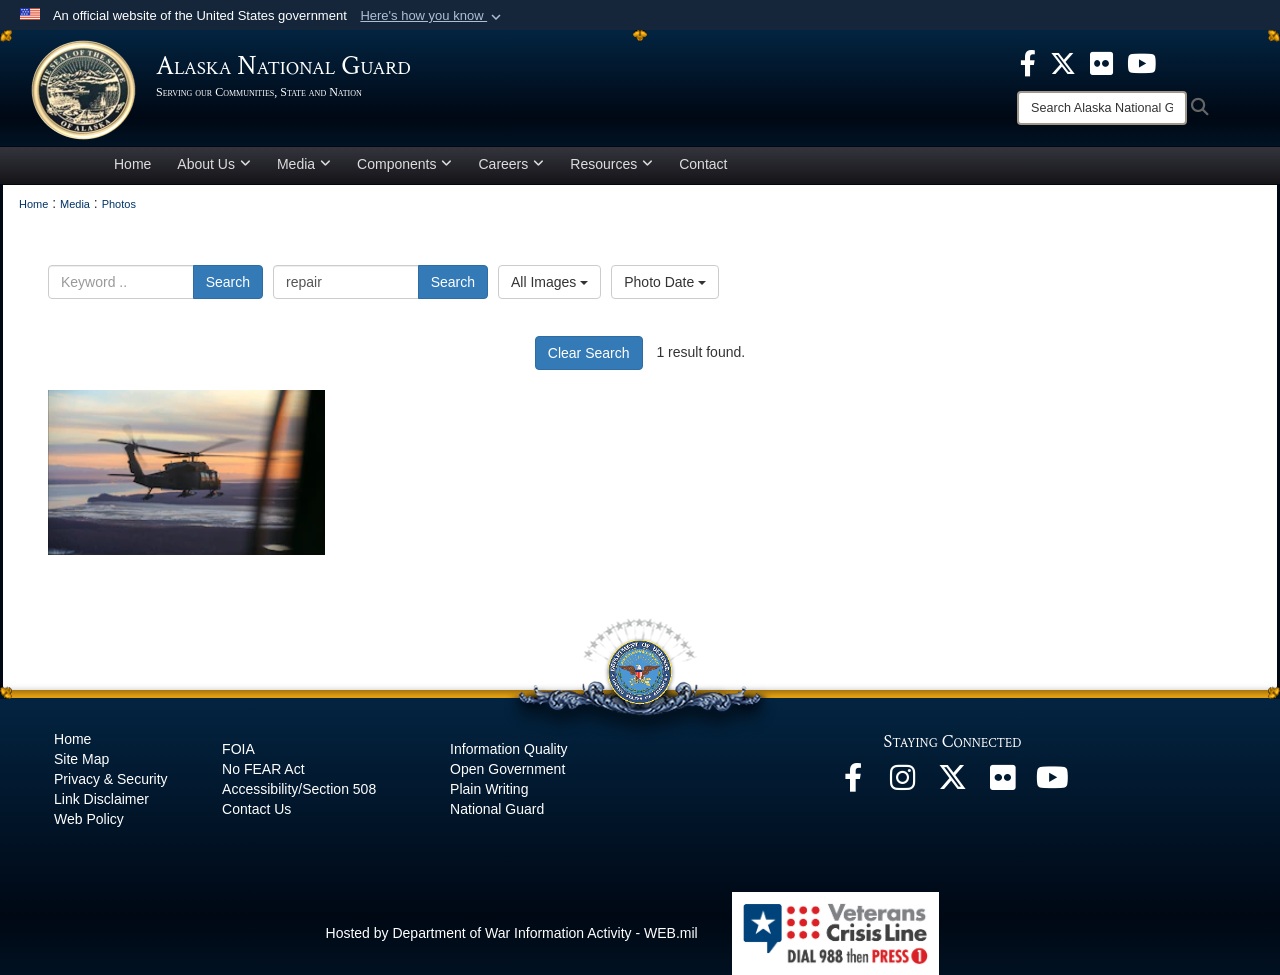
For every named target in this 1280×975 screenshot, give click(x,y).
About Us (214, 164)
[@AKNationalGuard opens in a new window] (953, 783)
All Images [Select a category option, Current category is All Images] (549, 282)
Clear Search (589, 353)
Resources (611, 164)
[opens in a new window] (1028, 62)
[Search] (1102, 108)
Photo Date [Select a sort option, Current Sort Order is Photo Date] (665, 282)
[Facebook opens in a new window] (853, 783)
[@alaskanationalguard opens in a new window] (903, 783)
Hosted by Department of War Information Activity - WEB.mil (512, 933)
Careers (511, 164)
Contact (703, 164)
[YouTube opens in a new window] (1053, 783)
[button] (432, 16)
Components (404, 164)
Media (304, 164)
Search (228, 282)
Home (132, 164)
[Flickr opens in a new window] (1003, 783)
